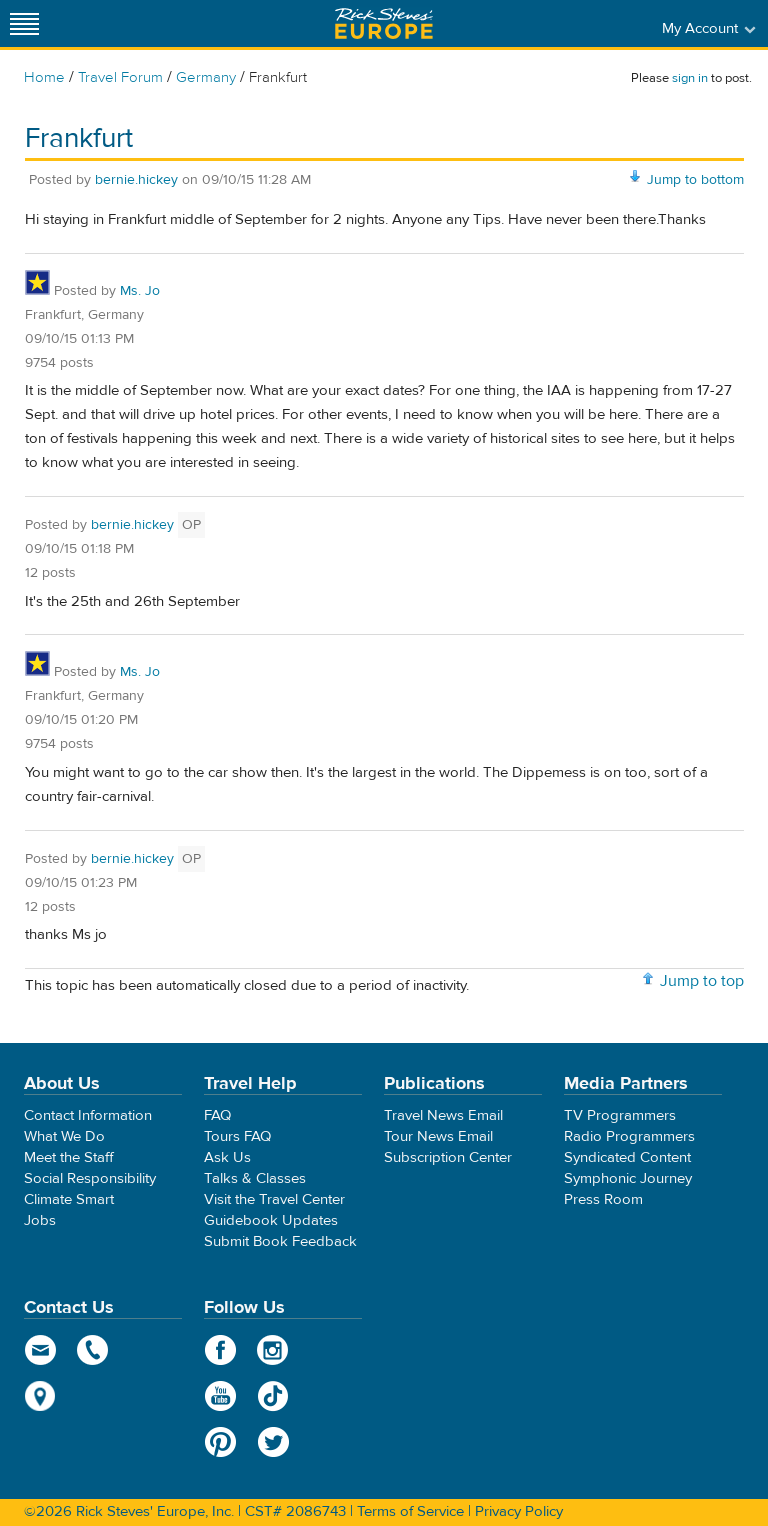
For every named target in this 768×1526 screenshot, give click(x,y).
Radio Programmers (629, 1136)
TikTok (273, 1396)
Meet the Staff (69, 1157)
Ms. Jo (140, 291)
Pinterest (220, 1442)
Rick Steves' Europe (384, 23)
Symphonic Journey (628, 1178)
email (40, 1350)
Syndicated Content (627, 1157)
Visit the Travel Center (274, 1199)
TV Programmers (620, 1115)
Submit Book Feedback (280, 1241)
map (40, 1396)
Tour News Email (438, 1136)
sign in (690, 78)
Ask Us (227, 1157)
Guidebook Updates (271, 1220)
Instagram (273, 1350)
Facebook (220, 1350)
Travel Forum (120, 77)
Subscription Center (448, 1157)
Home (44, 77)
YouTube (220, 1396)
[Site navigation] (25, 23)
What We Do (64, 1136)
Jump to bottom (695, 180)
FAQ (217, 1115)
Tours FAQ (237, 1136)
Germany (206, 77)
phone (93, 1350)
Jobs (40, 1220)
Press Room (603, 1199)
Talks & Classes (255, 1178)
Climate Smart (69, 1199)
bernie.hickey (136, 180)
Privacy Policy (519, 1511)
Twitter (273, 1442)
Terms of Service (410, 1511)
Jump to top (702, 981)
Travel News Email (443, 1115)
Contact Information (88, 1115)
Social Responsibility (90, 1178)
